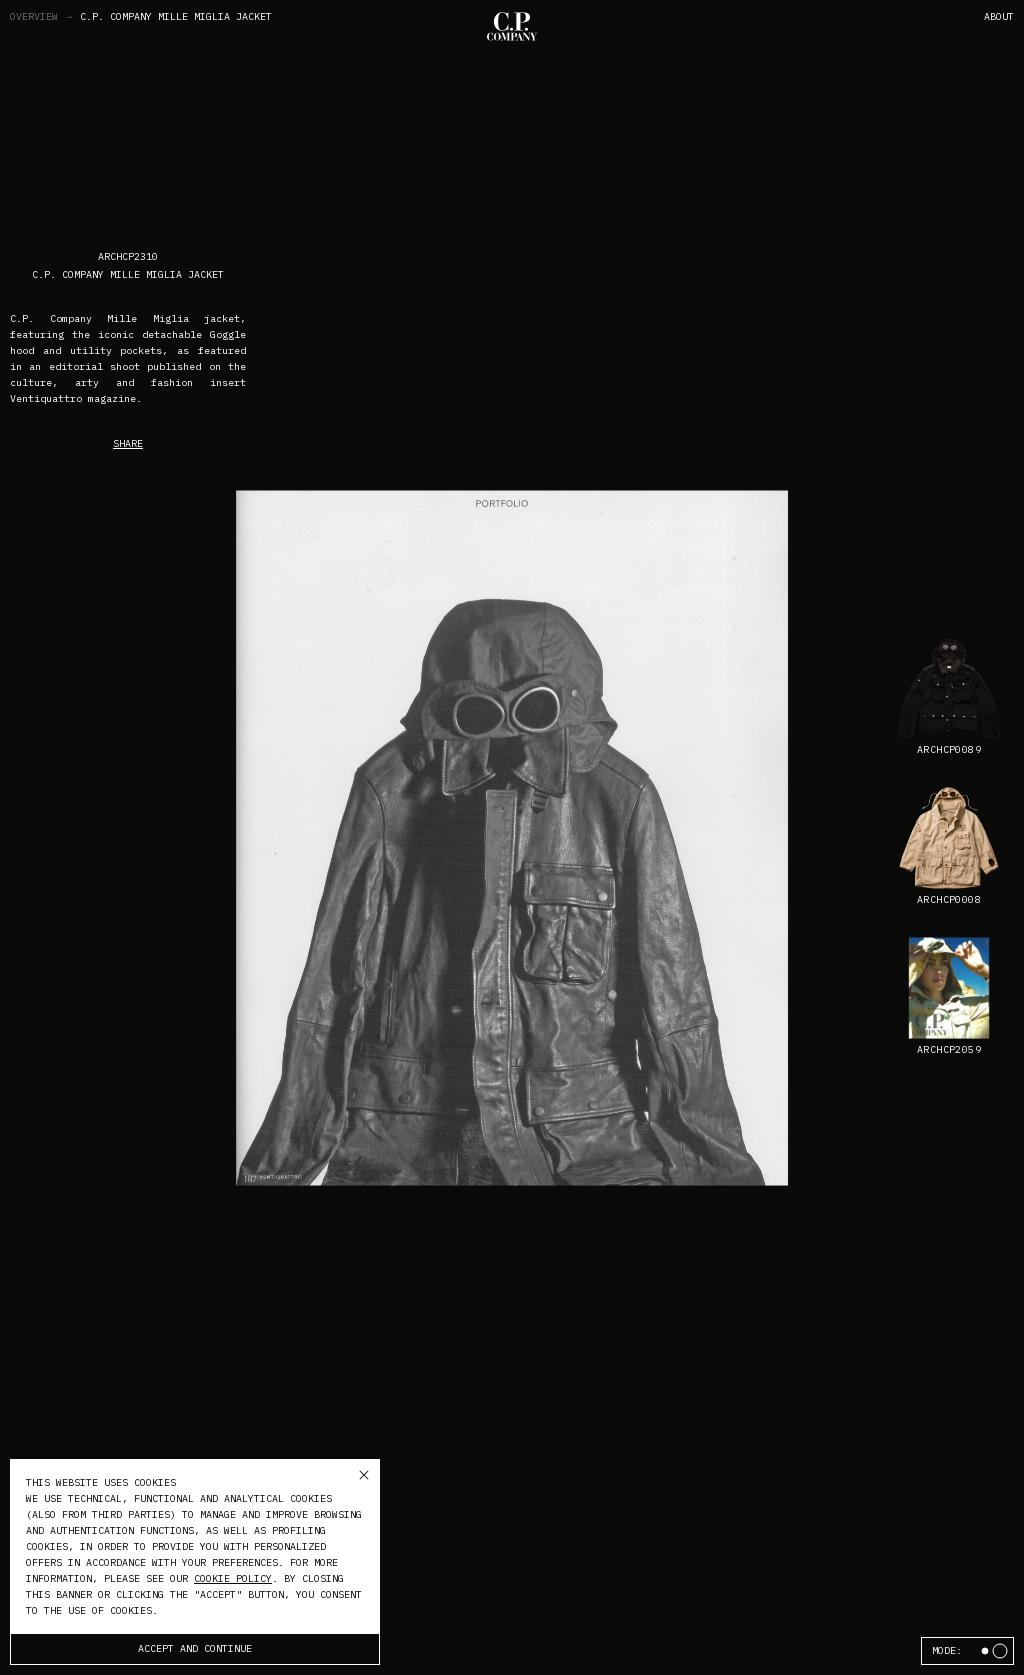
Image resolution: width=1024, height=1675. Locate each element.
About (999, 16)
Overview (42, 17)
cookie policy (233, 1578)
